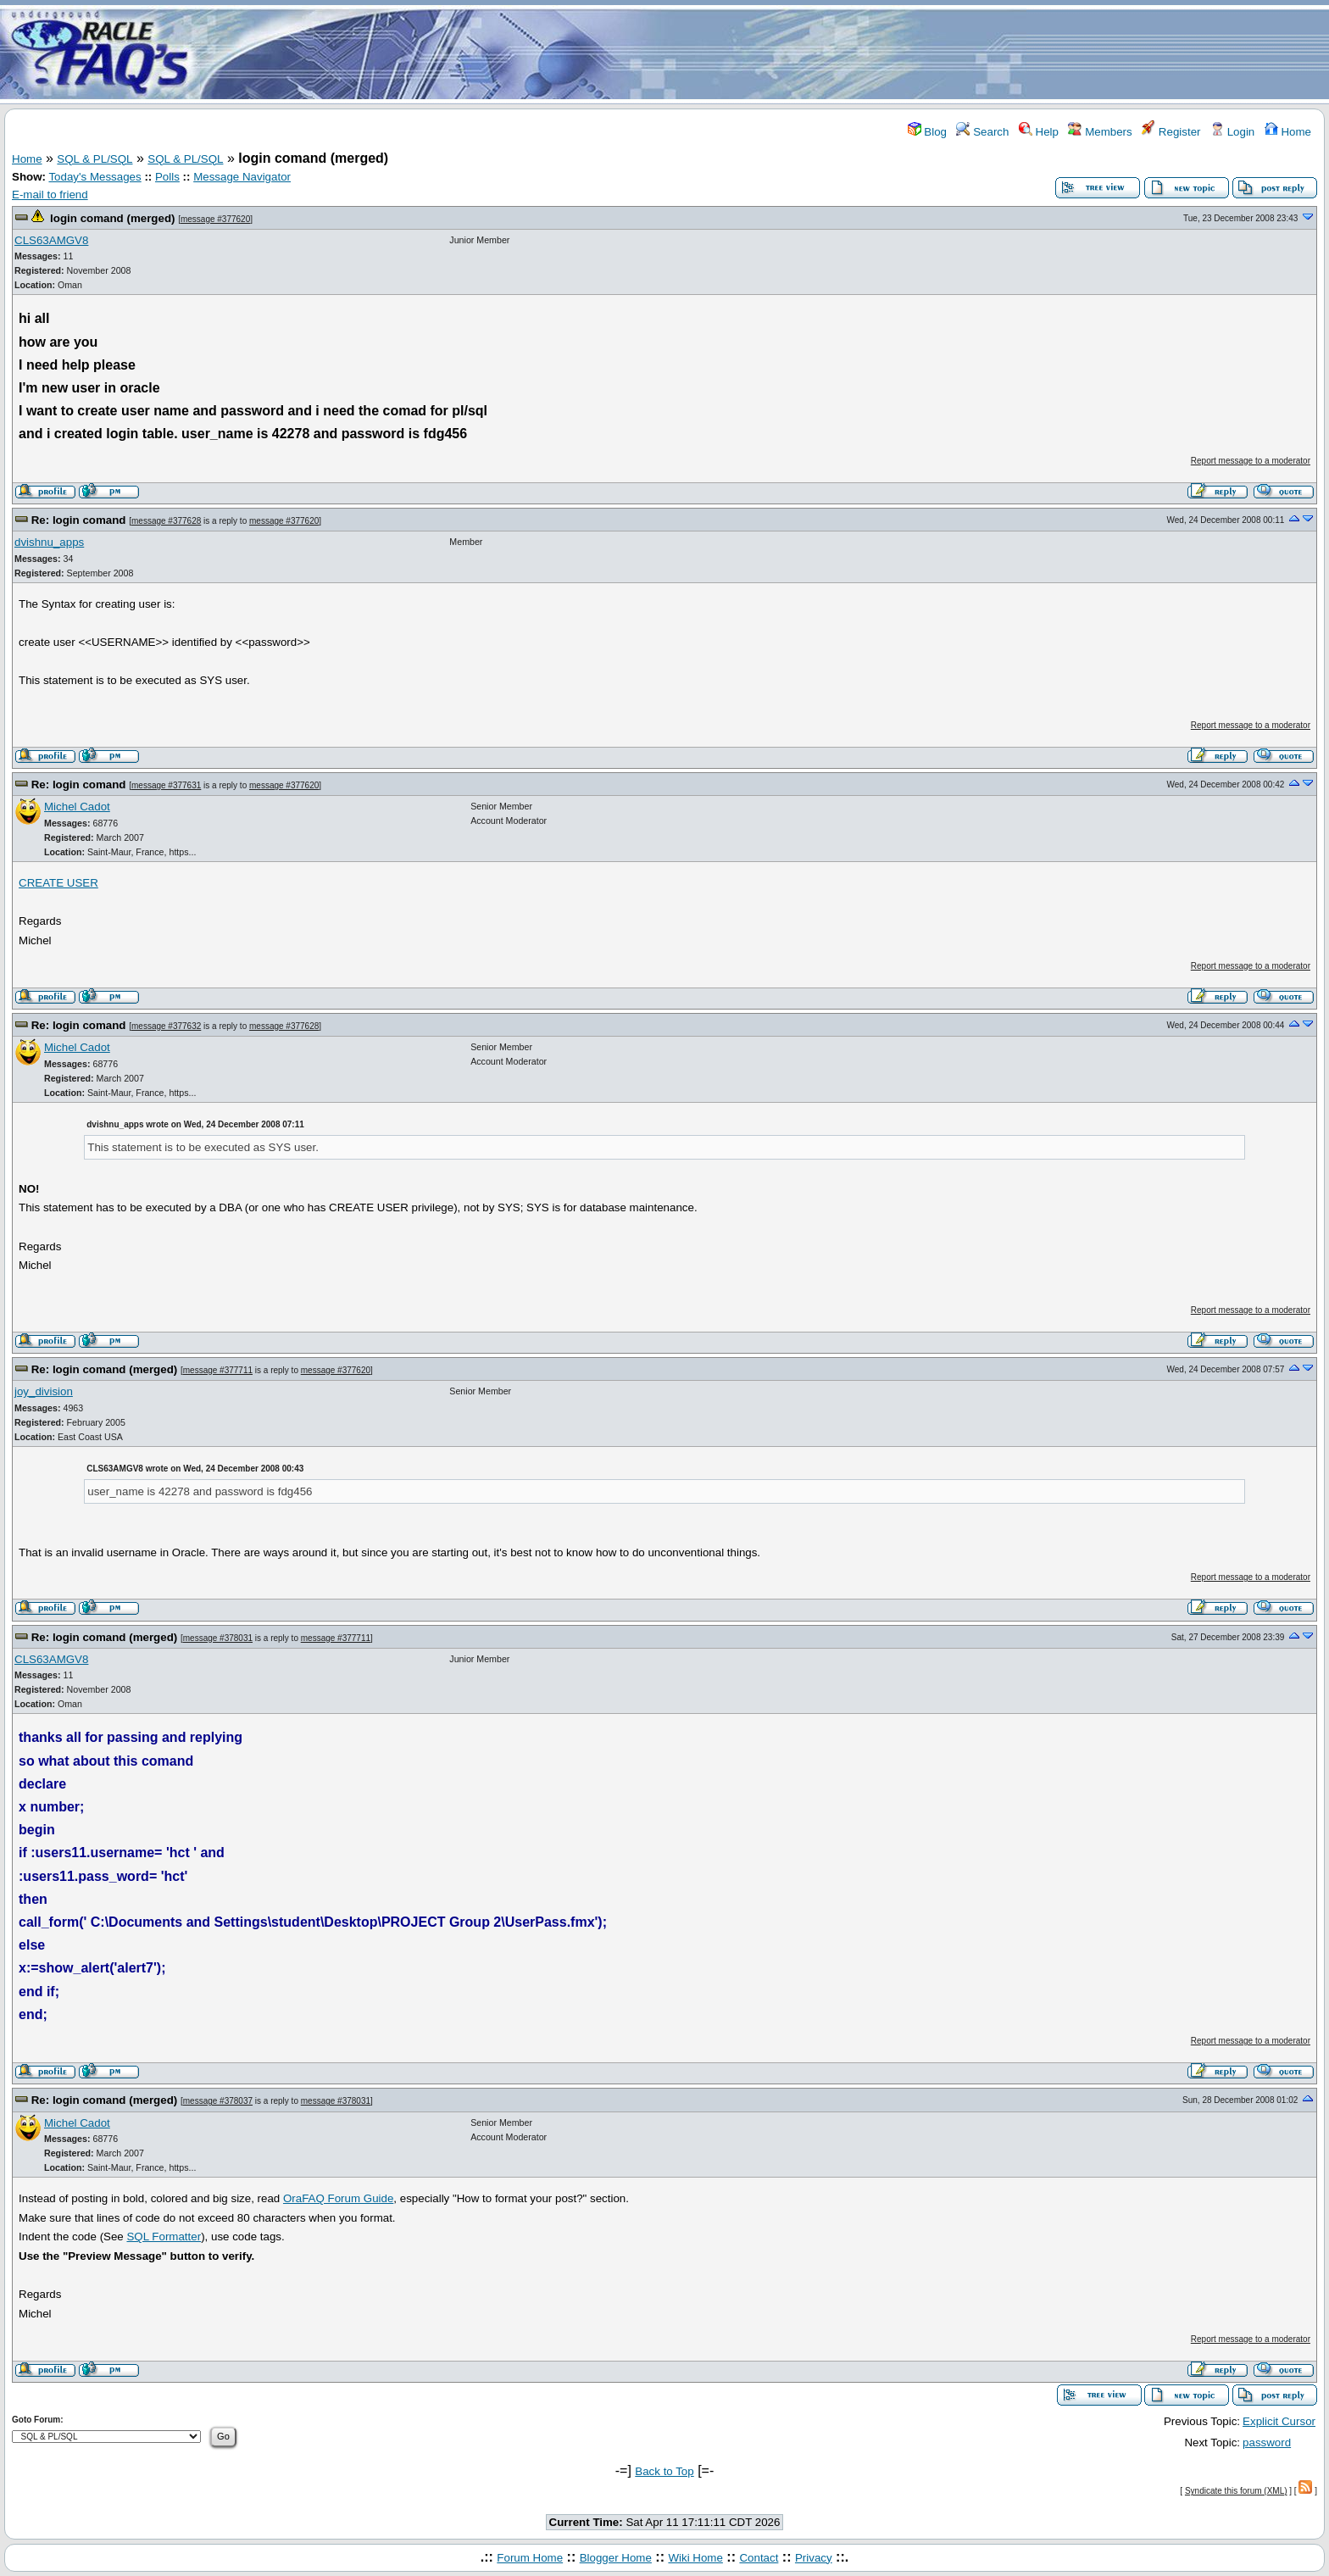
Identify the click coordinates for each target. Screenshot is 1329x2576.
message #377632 (166, 1026)
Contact (758, 2557)
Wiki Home (695, 2557)
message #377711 (218, 1370)
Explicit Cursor (1279, 2421)
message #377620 (215, 219)
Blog (927, 131)
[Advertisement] (764, 53)
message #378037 (218, 2101)
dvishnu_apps (49, 542)
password (1267, 2442)
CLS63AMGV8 (51, 240)
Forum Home (530, 2557)
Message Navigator (242, 176)
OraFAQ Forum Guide (338, 2198)
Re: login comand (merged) (104, 1369)
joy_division (43, 1391)
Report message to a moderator (1250, 460)
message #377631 (166, 785)
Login (1232, 131)
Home (1288, 131)
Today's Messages (94, 176)
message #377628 (166, 521)
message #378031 (218, 1638)
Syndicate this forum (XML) (1236, 2490)
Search (982, 131)
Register (1171, 131)
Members (1100, 131)
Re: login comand (78, 520)
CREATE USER (58, 882)
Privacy (813, 2557)
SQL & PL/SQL (94, 159)
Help (1039, 131)
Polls (167, 176)
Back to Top (664, 2471)
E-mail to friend (50, 194)
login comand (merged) (112, 218)
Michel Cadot (77, 806)
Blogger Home (616, 2557)
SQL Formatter (163, 2236)
